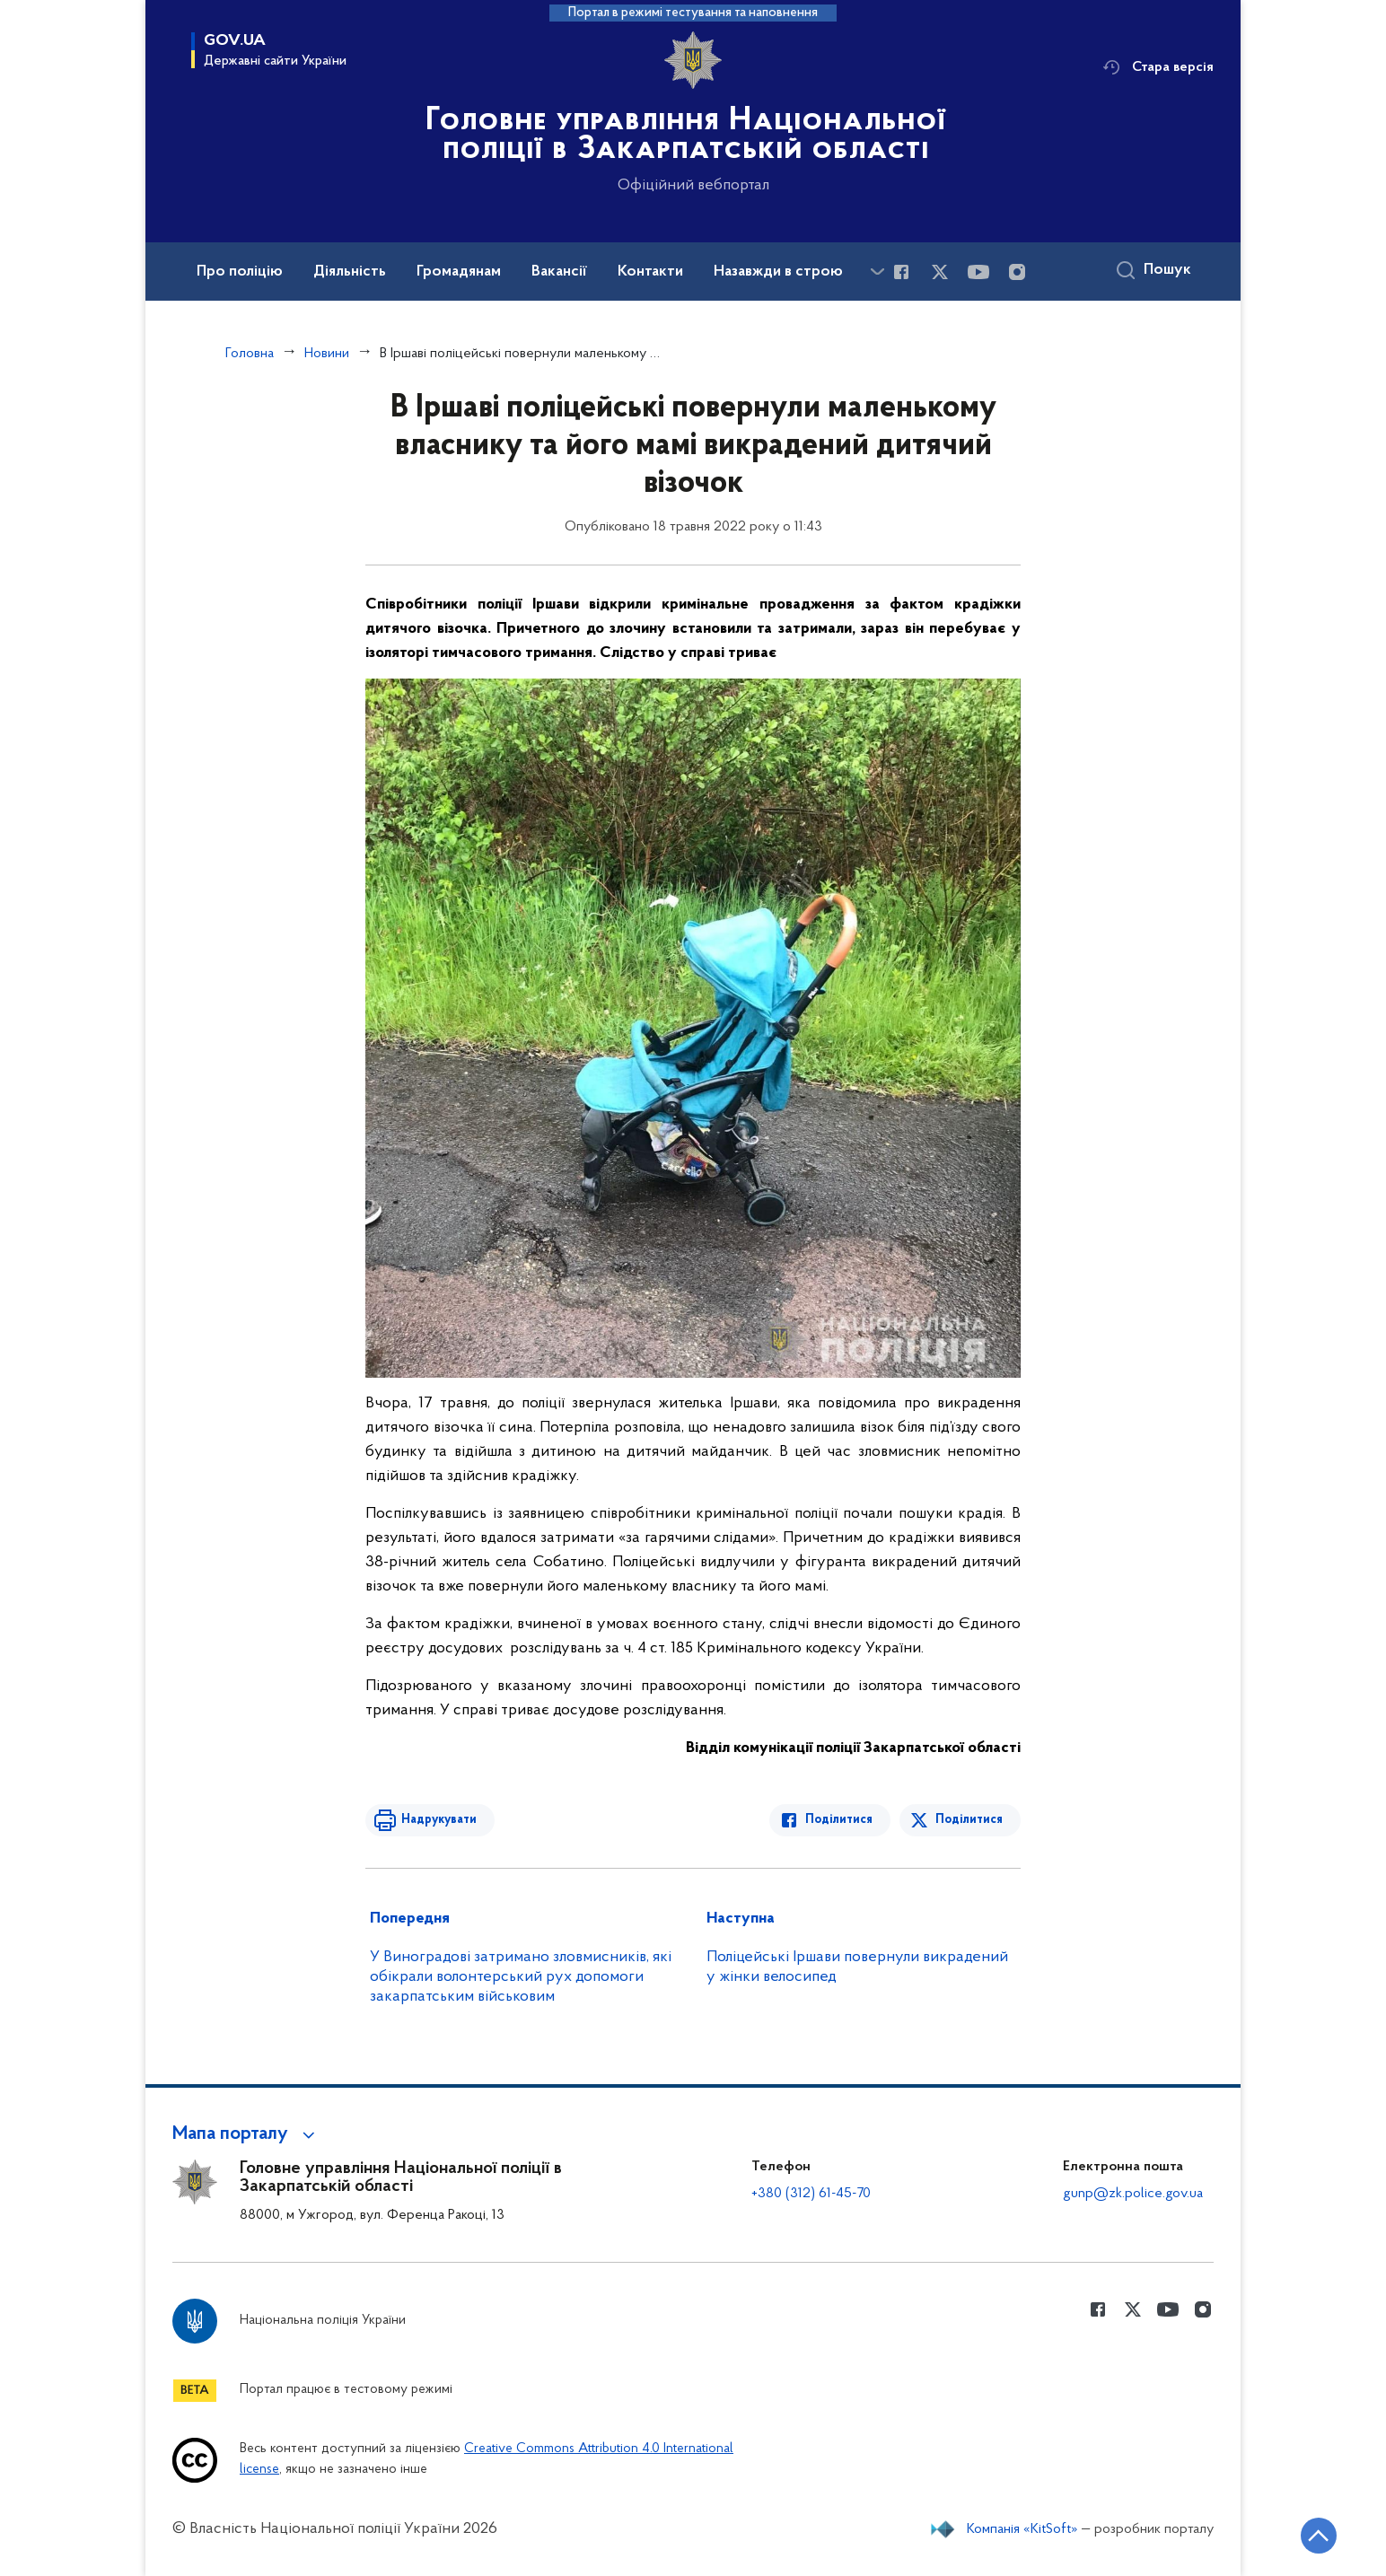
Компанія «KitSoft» (1022, 2529)
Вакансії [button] (559, 272)
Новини (326, 353)
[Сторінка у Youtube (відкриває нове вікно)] (978, 272)
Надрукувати (439, 1820)
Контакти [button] (650, 272)
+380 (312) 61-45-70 (811, 2193)
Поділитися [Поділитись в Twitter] (969, 1820)
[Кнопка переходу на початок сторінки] (1319, 2536)
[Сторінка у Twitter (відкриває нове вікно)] (940, 272)
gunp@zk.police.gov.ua (1133, 2193)
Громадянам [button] (459, 272)
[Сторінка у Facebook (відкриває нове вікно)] (901, 272)
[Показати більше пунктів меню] (877, 271)
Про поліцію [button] (240, 272)
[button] (246, 2134)
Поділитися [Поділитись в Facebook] (839, 1820)
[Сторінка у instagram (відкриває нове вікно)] (1017, 272)
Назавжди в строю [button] (778, 272)
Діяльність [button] (349, 272)
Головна (249, 353)
